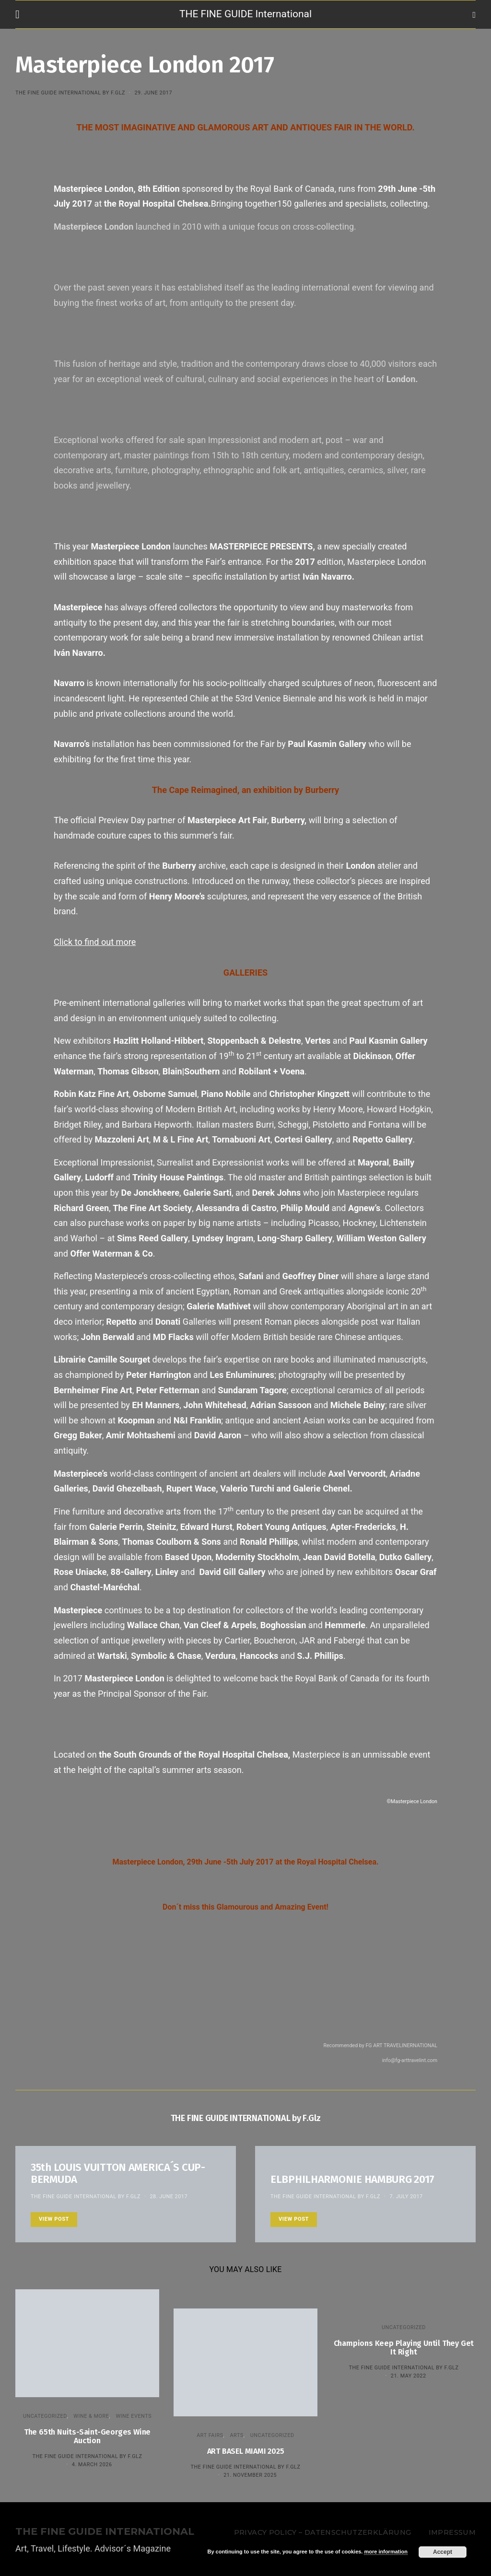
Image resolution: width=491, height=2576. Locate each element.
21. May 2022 (408, 2376)
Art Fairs (210, 2435)
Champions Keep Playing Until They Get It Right (404, 2347)
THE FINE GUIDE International (245, 14)
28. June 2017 (168, 2196)
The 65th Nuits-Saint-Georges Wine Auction (87, 2436)
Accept (442, 2552)
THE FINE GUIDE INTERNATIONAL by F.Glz (70, 93)
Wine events (134, 2416)
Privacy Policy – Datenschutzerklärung (322, 2532)
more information (385, 2551)
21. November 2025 (250, 2475)
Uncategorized (45, 2416)
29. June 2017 (153, 93)
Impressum (452, 2532)
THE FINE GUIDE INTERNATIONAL (104, 2532)
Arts (237, 2435)
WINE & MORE (91, 2416)
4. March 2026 (92, 2464)
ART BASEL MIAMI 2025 (245, 2451)
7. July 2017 (405, 2196)
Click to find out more (95, 942)
